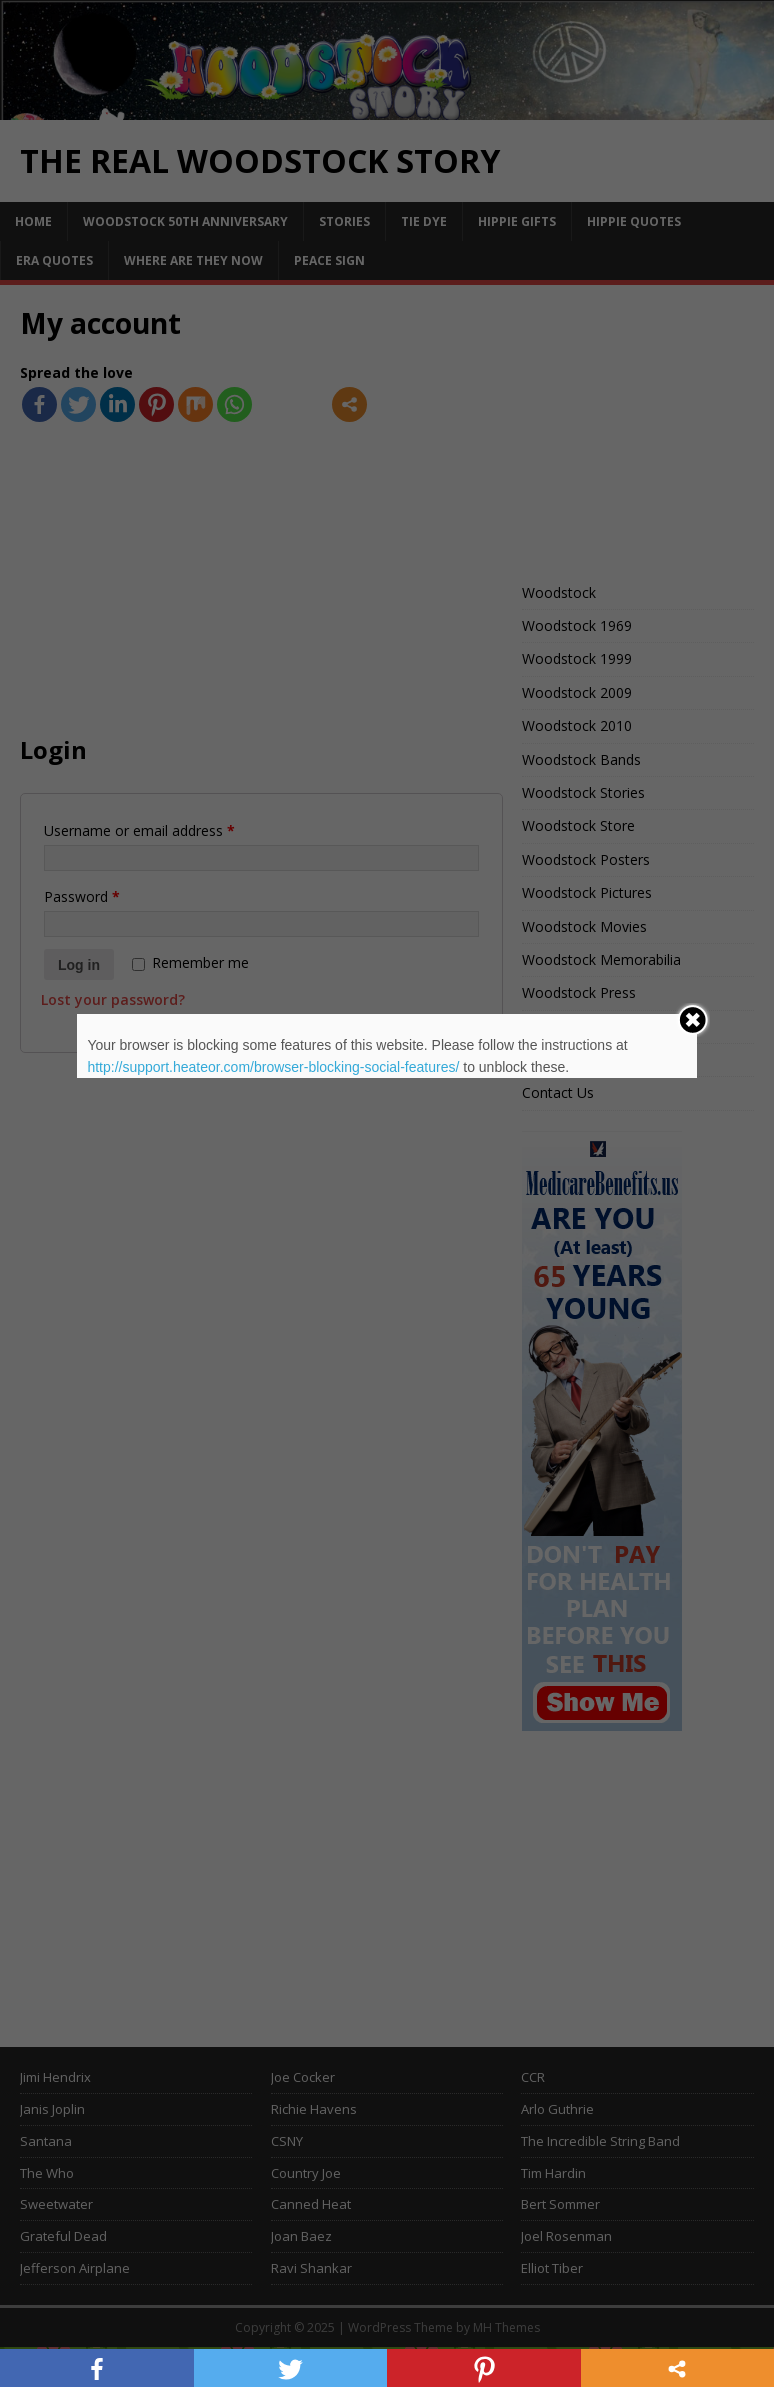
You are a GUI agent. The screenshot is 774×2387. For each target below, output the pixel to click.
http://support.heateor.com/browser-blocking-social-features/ (273, 1067)
